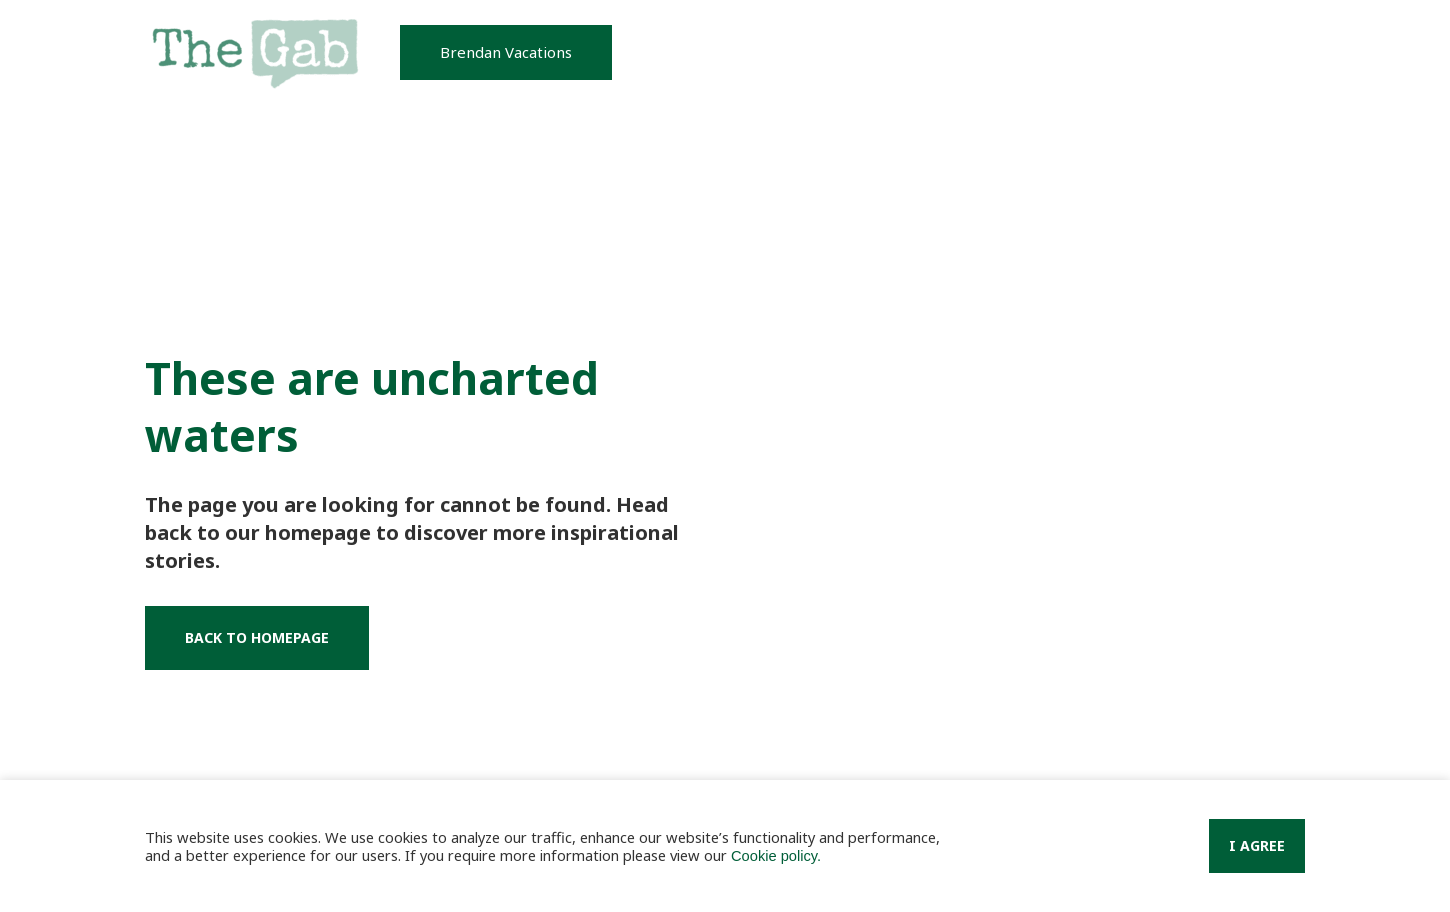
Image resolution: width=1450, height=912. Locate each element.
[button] (506, 52)
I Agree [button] (1257, 845)
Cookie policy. (776, 856)
